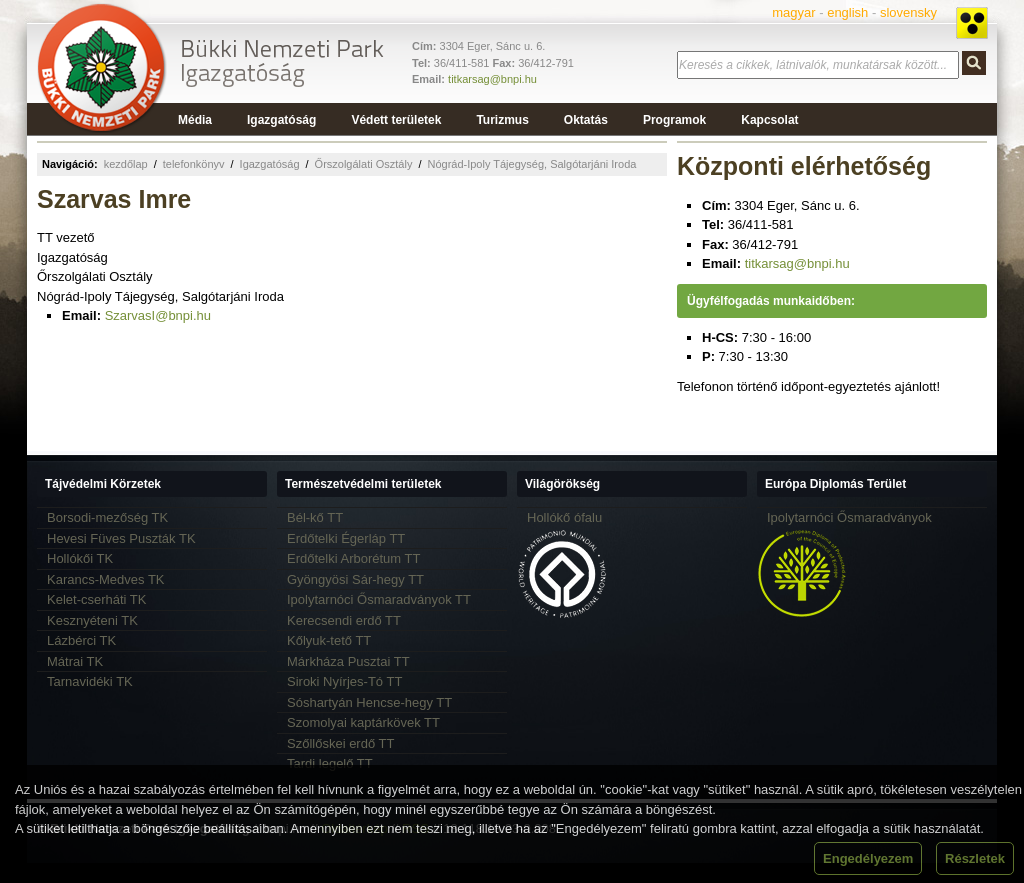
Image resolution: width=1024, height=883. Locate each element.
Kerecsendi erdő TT (344, 620)
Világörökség (562, 484)
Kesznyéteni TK (92, 620)
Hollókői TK (80, 558)
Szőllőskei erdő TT (340, 743)
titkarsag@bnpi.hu (492, 79)
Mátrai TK (75, 661)
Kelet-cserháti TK (96, 599)
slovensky (908, 12)
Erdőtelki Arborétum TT (353, 558)
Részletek (975, 858)
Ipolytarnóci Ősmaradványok (849, 517)
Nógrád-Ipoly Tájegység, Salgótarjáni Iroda (531, 164)
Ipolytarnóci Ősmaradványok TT (379, 599)
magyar (793, 12)
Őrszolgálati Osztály (364, 164)
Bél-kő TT (315, 517)
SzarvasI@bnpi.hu (158, 315)
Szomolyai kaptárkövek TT (363, 722)
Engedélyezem (868, 858)
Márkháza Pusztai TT (348, 661)
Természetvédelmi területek (363, 484)
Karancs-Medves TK (106, 579)
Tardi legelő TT (330, 763)
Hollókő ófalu (564, 517)
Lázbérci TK (81, 640)
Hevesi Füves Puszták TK (121, 538)
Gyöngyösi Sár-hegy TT (355, 579)
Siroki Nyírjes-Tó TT (344, 681)
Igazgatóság (270, 164)
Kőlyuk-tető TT (329, 640)
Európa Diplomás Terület (835, 484)
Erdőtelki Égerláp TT (346, 538)
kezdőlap (126, 164)
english (847, 12)
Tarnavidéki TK (90, 681)
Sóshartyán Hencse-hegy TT (369, 702)
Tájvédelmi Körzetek (103, 484)
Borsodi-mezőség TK (107, 517)
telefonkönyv (194, 164)
